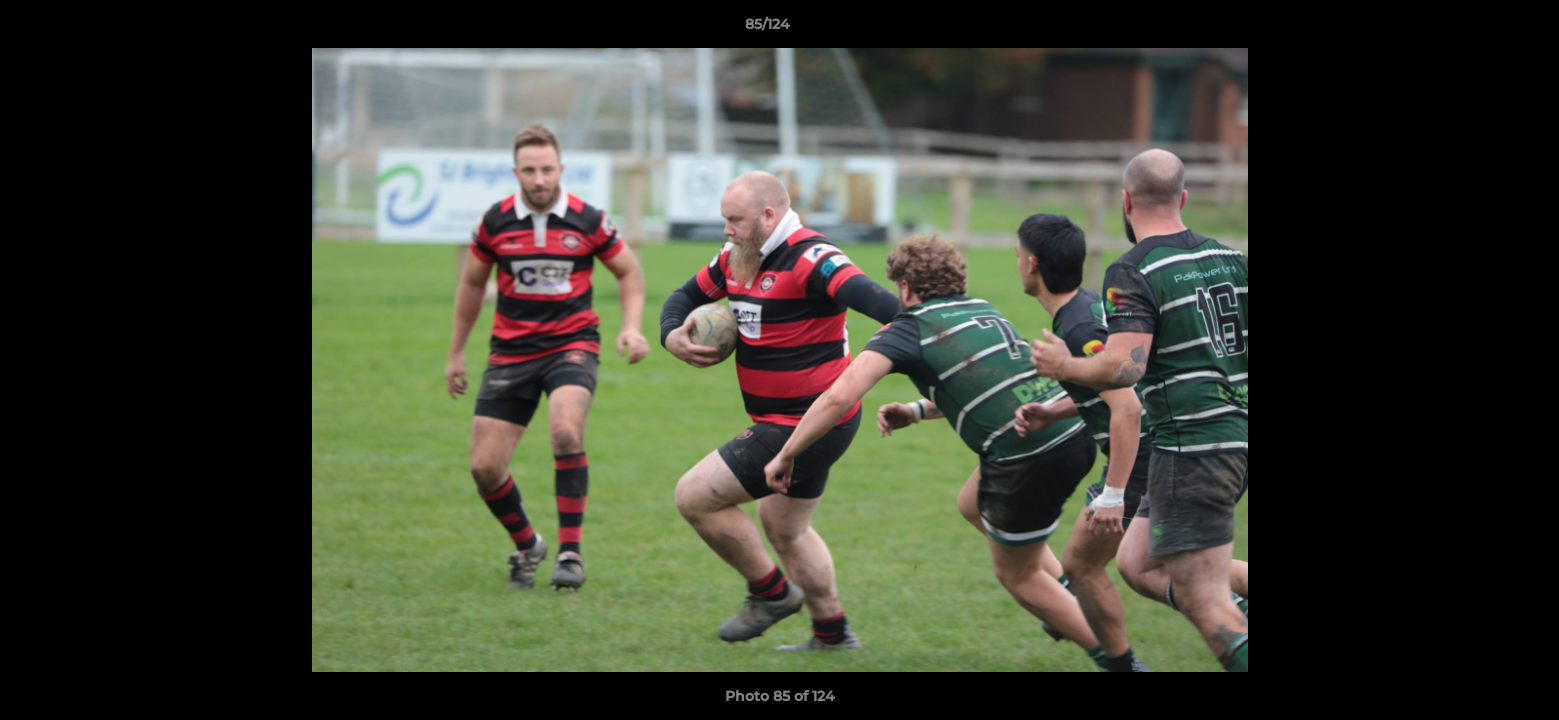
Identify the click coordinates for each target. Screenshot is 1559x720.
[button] (1475, 29)
